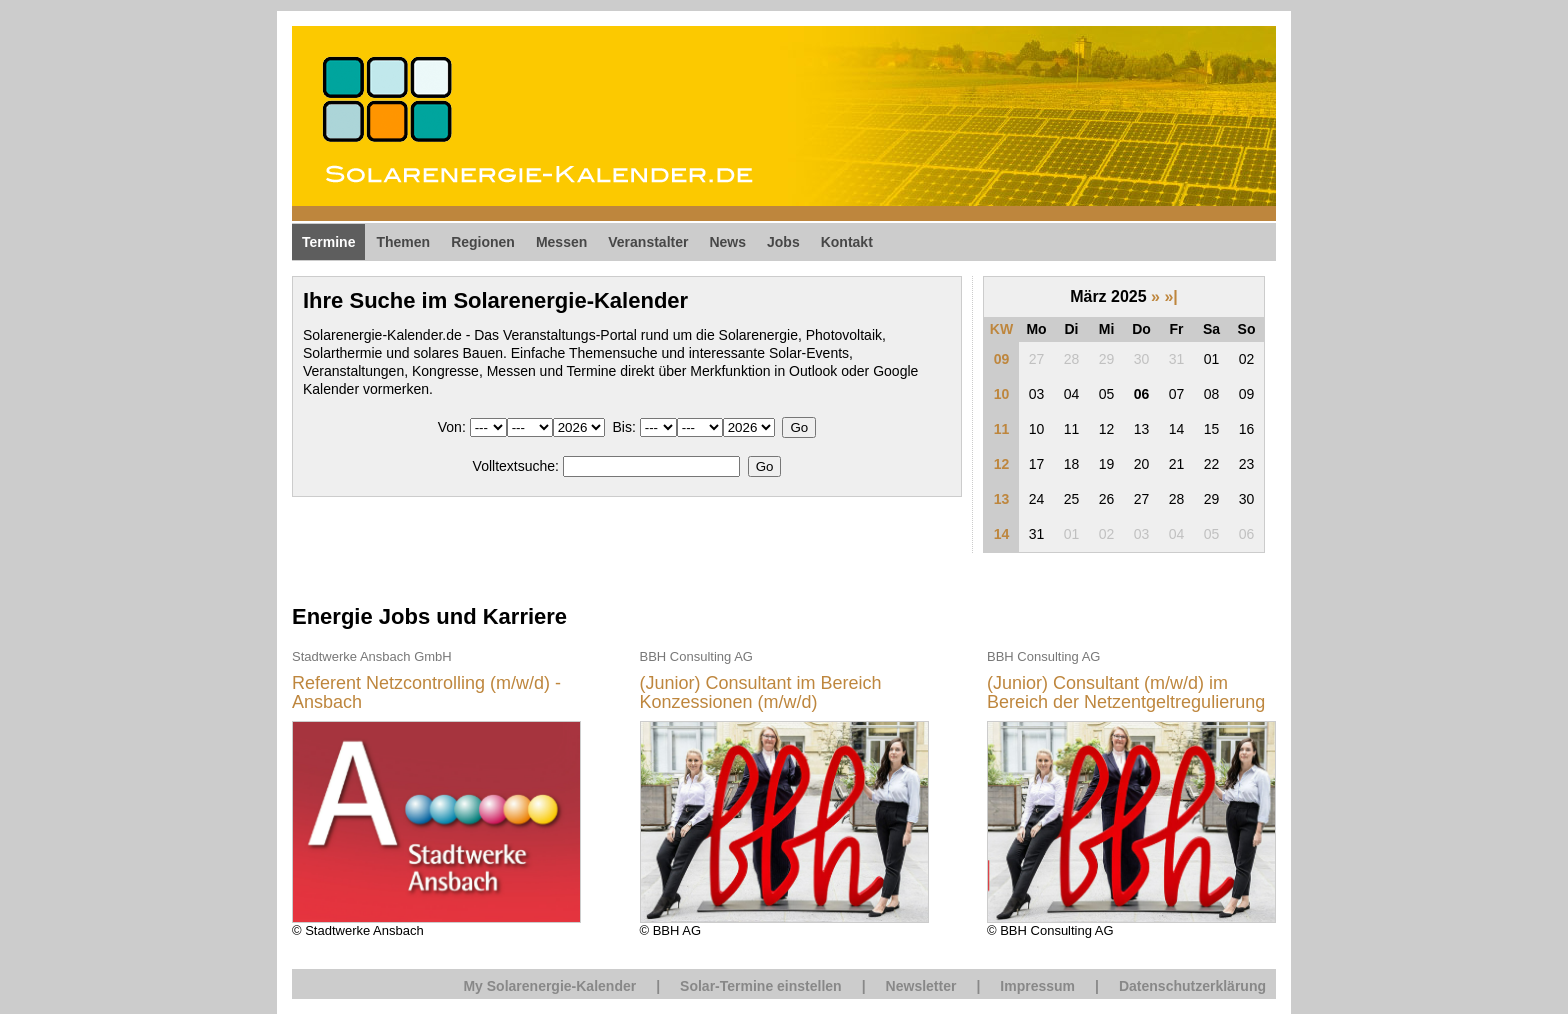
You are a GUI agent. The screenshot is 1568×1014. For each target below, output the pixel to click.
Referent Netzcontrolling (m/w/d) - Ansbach (426, 693)
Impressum (1037, 986)
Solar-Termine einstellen (761, 986)
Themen (403, 242)
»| (1170, 296)
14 (1002, 534)
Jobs (783, 242)
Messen (561, 242)
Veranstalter (648, 242)
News (727, 242)
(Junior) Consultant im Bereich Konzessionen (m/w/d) (761, 693)
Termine (328, 242)
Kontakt (847, 242)
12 (1002, 464)
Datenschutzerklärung (1192, 986)
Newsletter (921, 986)
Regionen (483, 242)
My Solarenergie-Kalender (549, 986)
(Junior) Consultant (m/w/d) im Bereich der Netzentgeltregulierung (1126, 693)
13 (1002, 499)
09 (1002, 359)
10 (1002, 394)
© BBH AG (784, 792)
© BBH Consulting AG (1131, 792)
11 (1002, 429)
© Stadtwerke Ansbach (436, 792)
